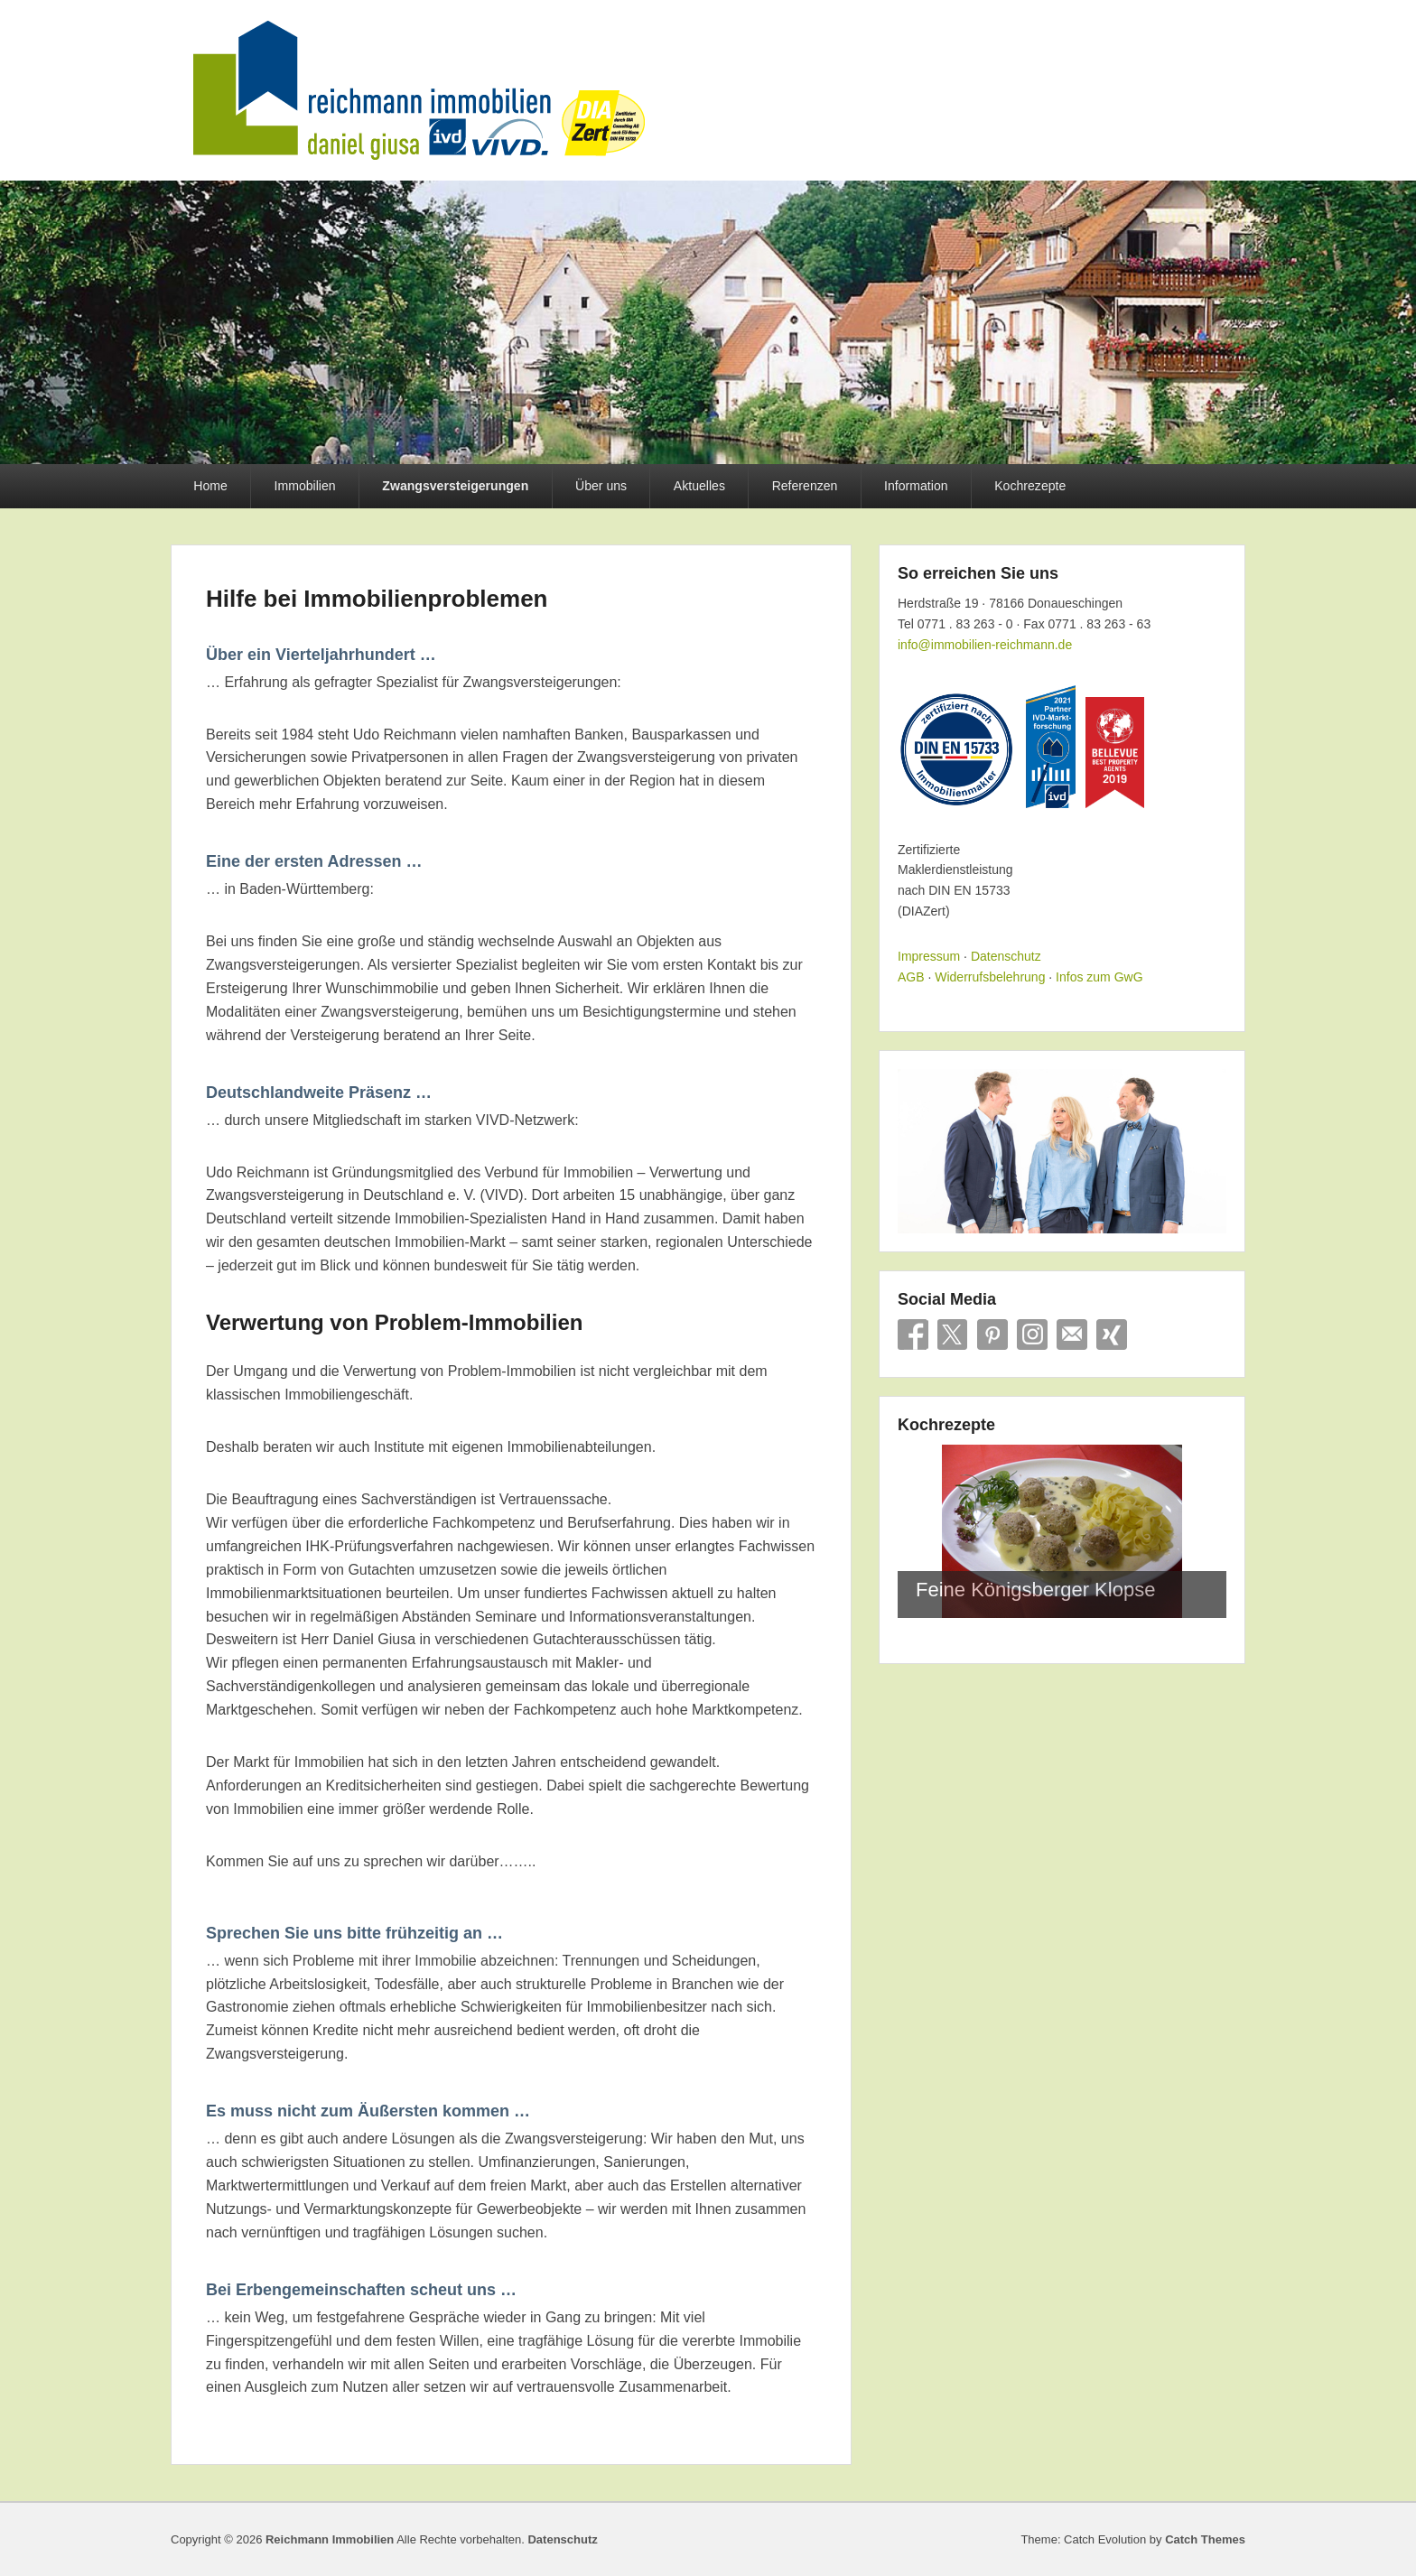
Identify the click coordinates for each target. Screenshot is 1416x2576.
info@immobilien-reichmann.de (985, 644)
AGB (911, 977)
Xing (1111, 1334)
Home (210, 486)
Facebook (913, 1334)
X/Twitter (952, 1334)
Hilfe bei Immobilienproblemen (377, 598)
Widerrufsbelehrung (990, 977)
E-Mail (1072, 1334)
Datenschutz (1006, 956)
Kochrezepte (1030, 486)
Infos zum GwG (1099, 977)
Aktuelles (699, 486)
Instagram (1032, 1334)
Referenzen (805, 486)
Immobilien (305, 486)
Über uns (601, 486)
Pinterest (992, 1334)
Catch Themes (1205, 2539)
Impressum (929, 956)
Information (915, 486)
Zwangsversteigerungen (455, 486)
